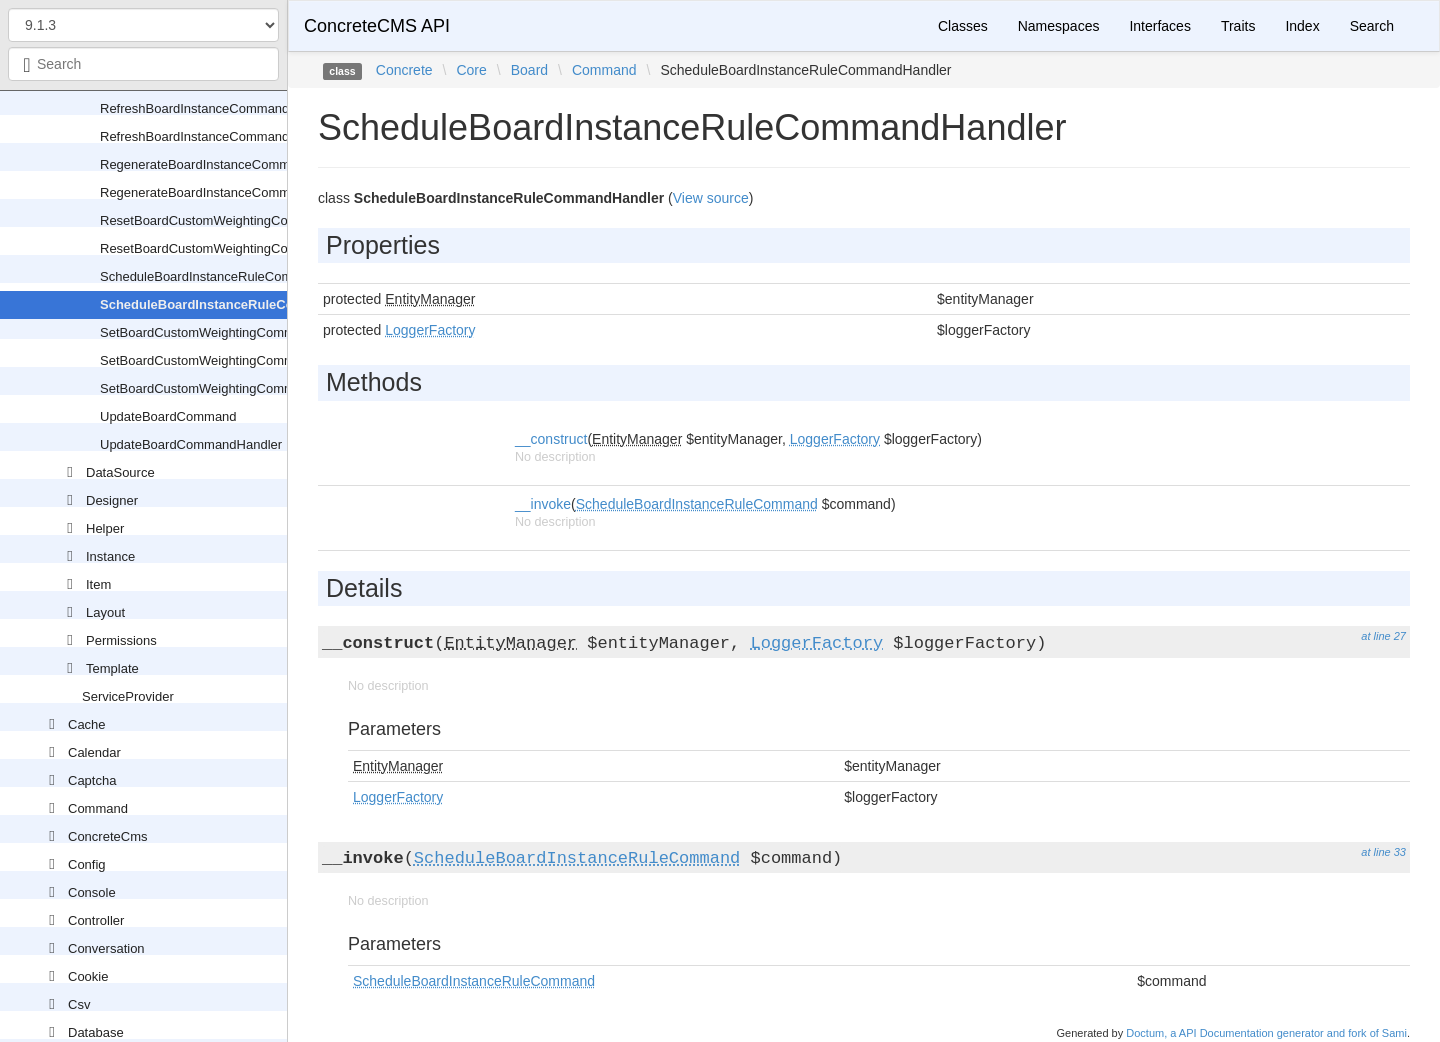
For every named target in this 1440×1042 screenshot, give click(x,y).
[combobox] (143, 64)
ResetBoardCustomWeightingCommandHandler (238, 248)
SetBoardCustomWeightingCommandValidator (233, 388)
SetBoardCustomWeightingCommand (208, 332)
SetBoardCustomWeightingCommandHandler (231, 360)
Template (112, 668)
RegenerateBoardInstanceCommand (206, 164)
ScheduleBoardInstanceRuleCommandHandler (244, 304)
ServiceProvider (128, 696)
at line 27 (1383, 636)
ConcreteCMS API (377, 26)
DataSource (120, 472)
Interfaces (1159, 26)
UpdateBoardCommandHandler (191, 444)
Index (1302, 26)
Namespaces (1059, 26)
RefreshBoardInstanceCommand (194, 108)
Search (1372, 26)
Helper (105, 528)
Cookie (88, 976)
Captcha (92, 780)
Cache (87, 724)
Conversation (106, 948)
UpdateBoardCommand (168, 416)
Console (92, 892)
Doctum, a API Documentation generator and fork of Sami (1266, 1033)
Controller (96, 920)
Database (96, 1032)
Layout (105, 612)
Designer (112, 500)
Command (98, 808)
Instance (110, 556)
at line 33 (1383, 852)
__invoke (543, 504)
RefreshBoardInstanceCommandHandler (217, 136)
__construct (551, 439)
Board (529, 70)
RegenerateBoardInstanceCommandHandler (228, 192)
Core (471, 70)
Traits (1238, 26)
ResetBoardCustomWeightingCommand (215, 220)
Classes (963, 26)
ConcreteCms (107, 836)
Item (98, 584)
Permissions (121, 640)
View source (711, 198)
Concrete (404, 70)
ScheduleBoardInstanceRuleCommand (212, 276)
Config (87, 864)
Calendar (94, 752)
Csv (79, 1004)
